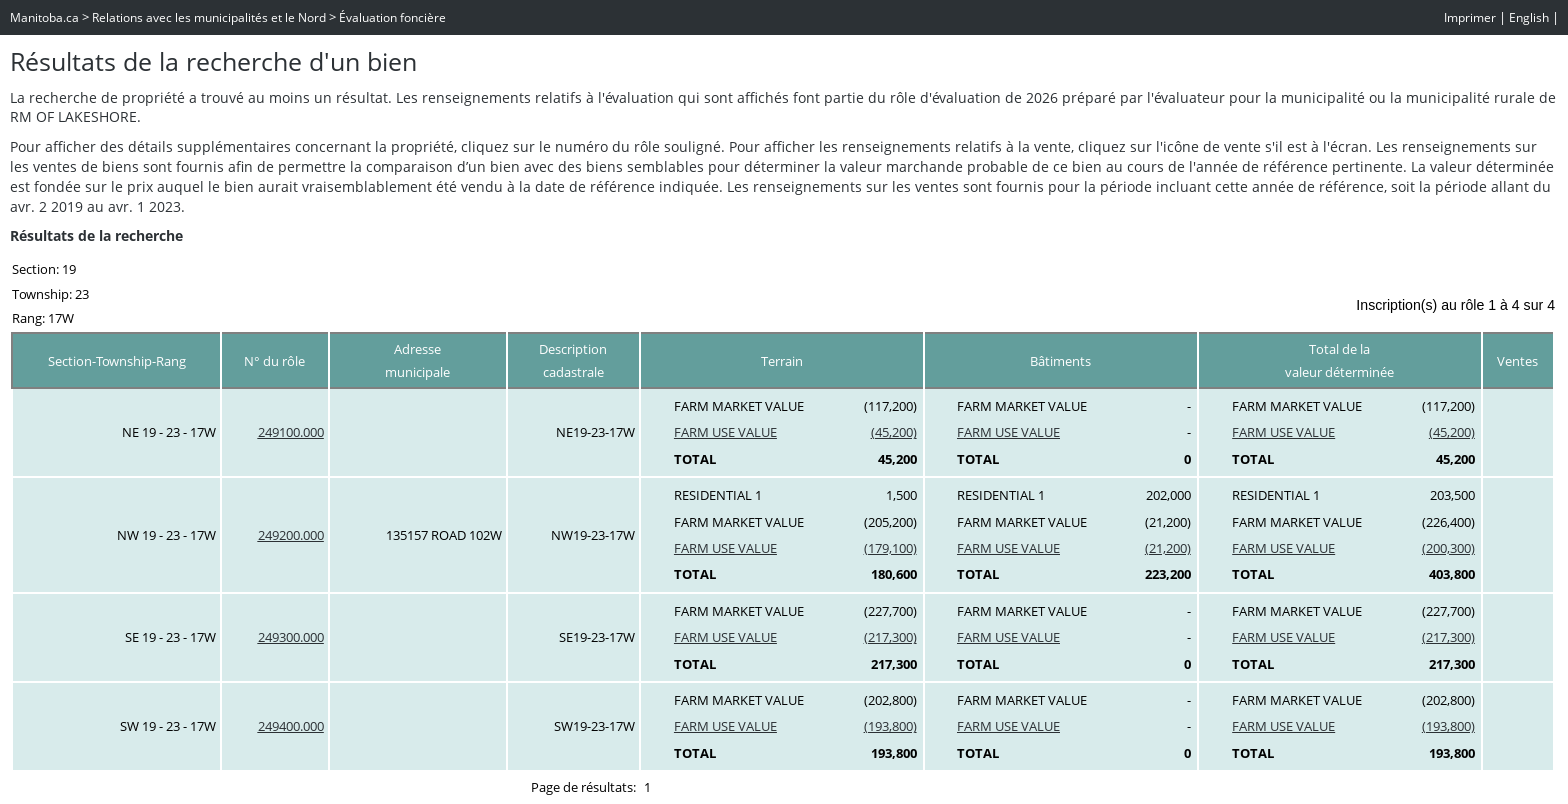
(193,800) (890, 726)
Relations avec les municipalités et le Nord (209, 17)
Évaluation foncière (392, 17)
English (1529, 17)
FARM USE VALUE (725, 432)
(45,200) (894, 432)
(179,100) (890, 548)
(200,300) (1448, 548)
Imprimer (1470, 17)
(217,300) (890, 637)
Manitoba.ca (44, 17)
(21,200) (1168, 548)
